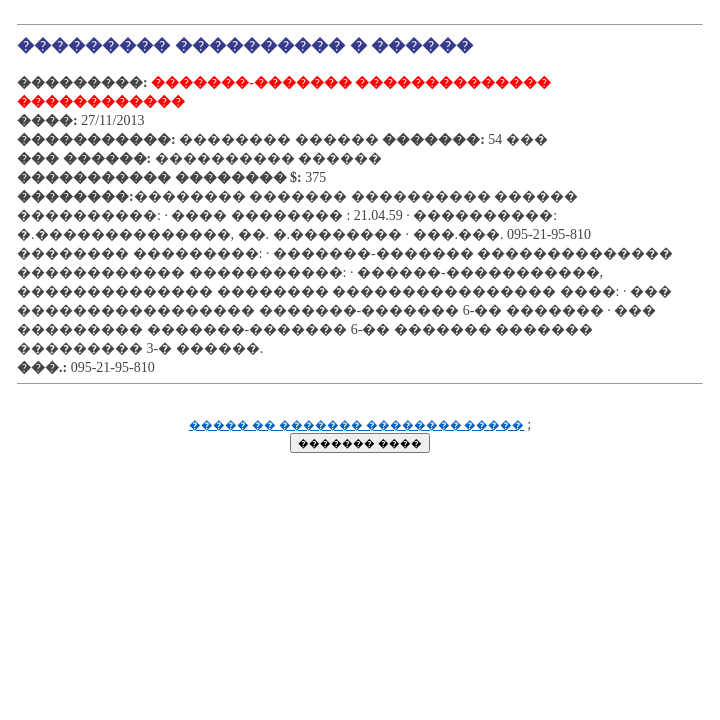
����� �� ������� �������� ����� (357, 425)
